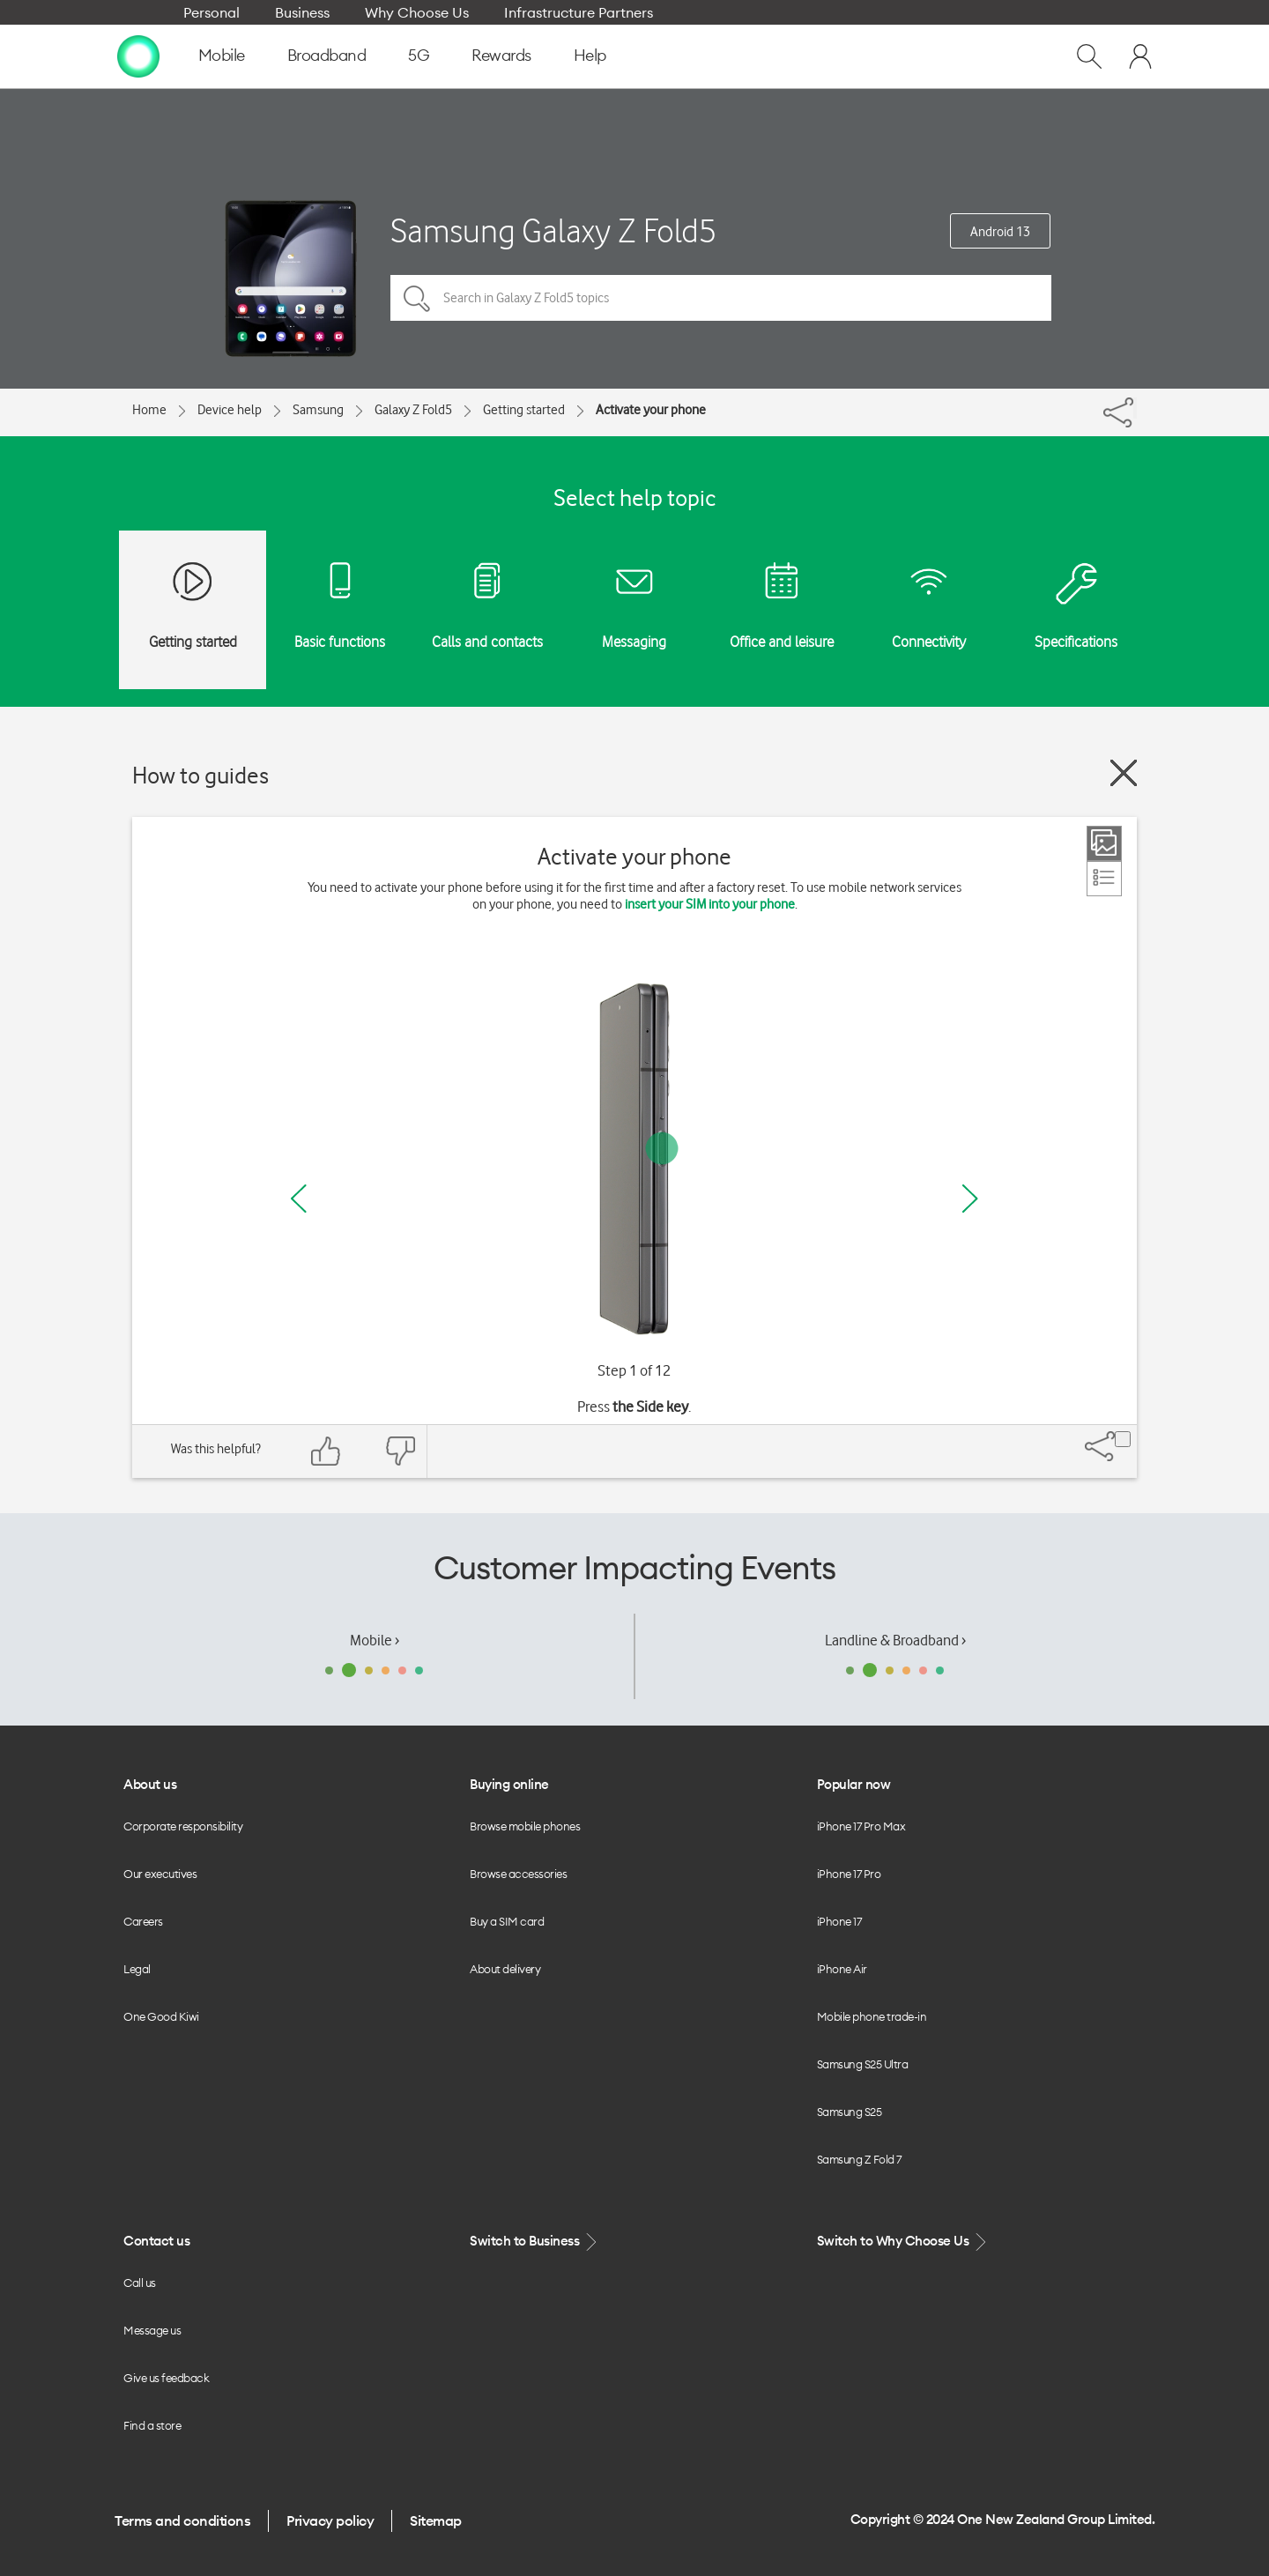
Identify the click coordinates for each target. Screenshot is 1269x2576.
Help (590, 55)
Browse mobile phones (525, 1826)
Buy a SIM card (507, 1921)
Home (149, 410)
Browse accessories (518, 1874)
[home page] (138, 55)
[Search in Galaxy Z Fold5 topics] (720, 298)
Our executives (160, 1874)
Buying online (509, 1784)
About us (149, 1784)
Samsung (318, 410)
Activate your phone (651, 410)
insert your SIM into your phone (710, 904)
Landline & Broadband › (895, 1640)
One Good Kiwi (161, 2016)
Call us (139, 2282)
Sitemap (436, 2520)
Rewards (501, 55)
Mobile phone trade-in (872, 2016)
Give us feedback (166, 2378)
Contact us (156, 2240)
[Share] (1135, 408)
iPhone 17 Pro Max (861, 1826)
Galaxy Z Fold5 (413, 410)
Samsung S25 (849, 2112)
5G (418, 55)
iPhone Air (842, 1969)
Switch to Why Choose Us (903, 2241)
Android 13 (1000, 232)
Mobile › (374, 1640)
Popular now (854, 1784)
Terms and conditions (182, 2520)
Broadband (327, 55)
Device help (229, 410)
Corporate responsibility (182, 1826)
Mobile (221, 55)
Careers (143, 1921)
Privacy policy (330, 2520)
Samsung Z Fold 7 (859, 2159)
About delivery (505, 1969)
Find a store (152, 2425)
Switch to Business (535, 2241)
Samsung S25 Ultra (863, 2064)
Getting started (524, 410)
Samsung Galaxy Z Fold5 (553, 230)
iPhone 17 (839, 1921)
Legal (137, 1969)
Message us (152, 2330)
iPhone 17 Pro (849, 1874)
